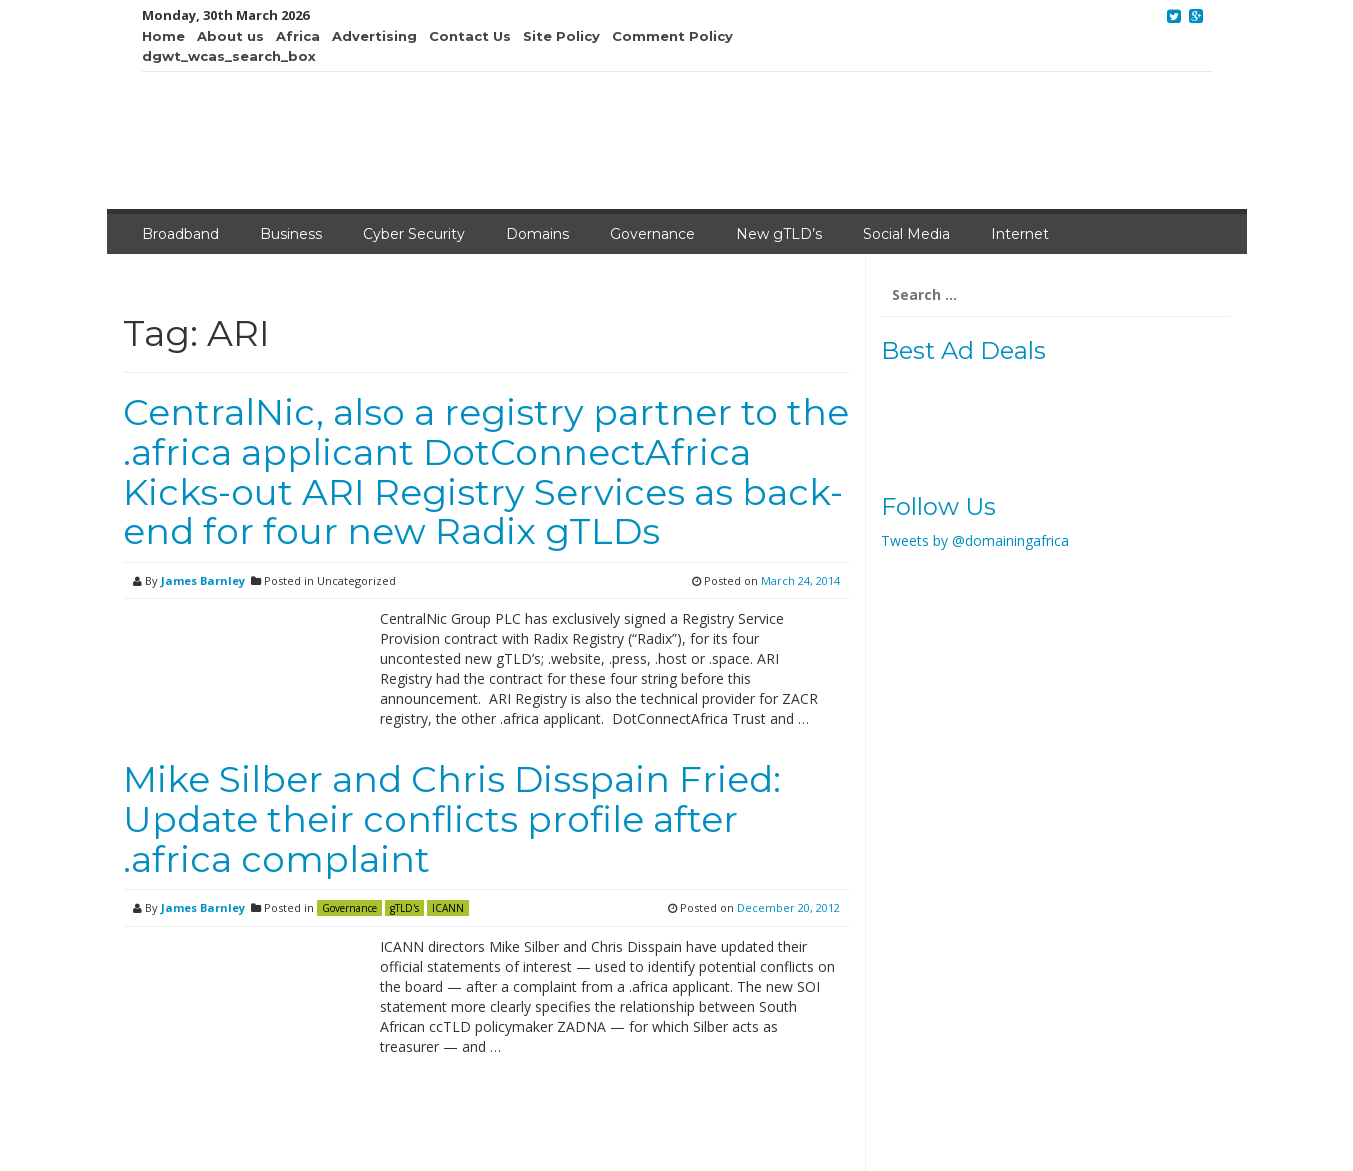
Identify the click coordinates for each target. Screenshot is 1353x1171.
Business (291, 234)
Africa (298, 36)
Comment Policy (672, 36)
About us (230, 36)
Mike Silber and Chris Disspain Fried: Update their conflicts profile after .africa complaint (452, 818)
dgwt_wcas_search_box (229, 56)
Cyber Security (414, 234)
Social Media (906, 234)
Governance (652, 234)
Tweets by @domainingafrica (975, 540)
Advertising (374, 36)
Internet (1020, 234)
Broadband (180, 234)
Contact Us (470, 36)
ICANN (448, 908)
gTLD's (404, 908)
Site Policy (561, 36)
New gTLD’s (779, 234)
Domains (537, 234)
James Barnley (203, 580)
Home (163, 36)
